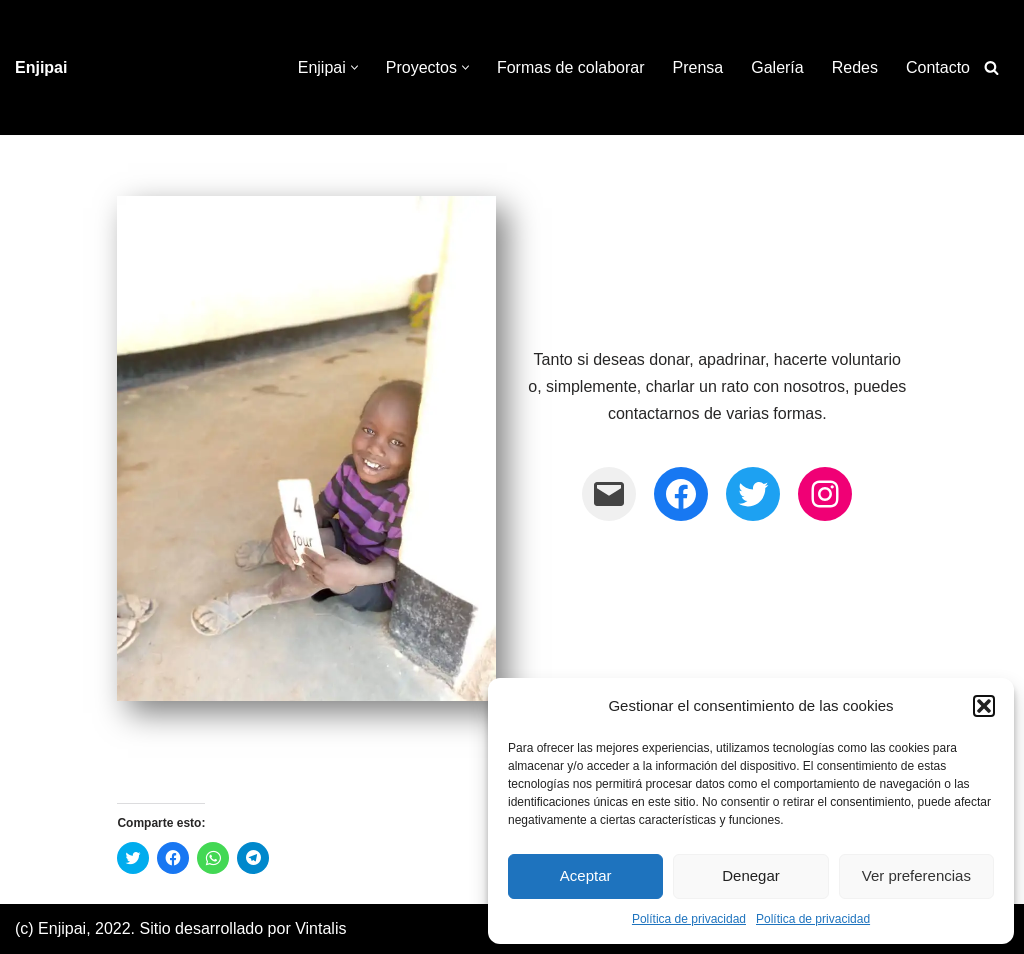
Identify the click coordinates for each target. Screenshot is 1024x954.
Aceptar (586, 875)
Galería (777, 67)
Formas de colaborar (571, 67)
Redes (855, 67)
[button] (984, 706)
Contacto (938, 67)
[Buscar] (991, 67)
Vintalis (320, 928)
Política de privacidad (689, 919)
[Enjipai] (41, 67)
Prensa (698, 67)
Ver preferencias (916, 875)
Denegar (751, 875)
